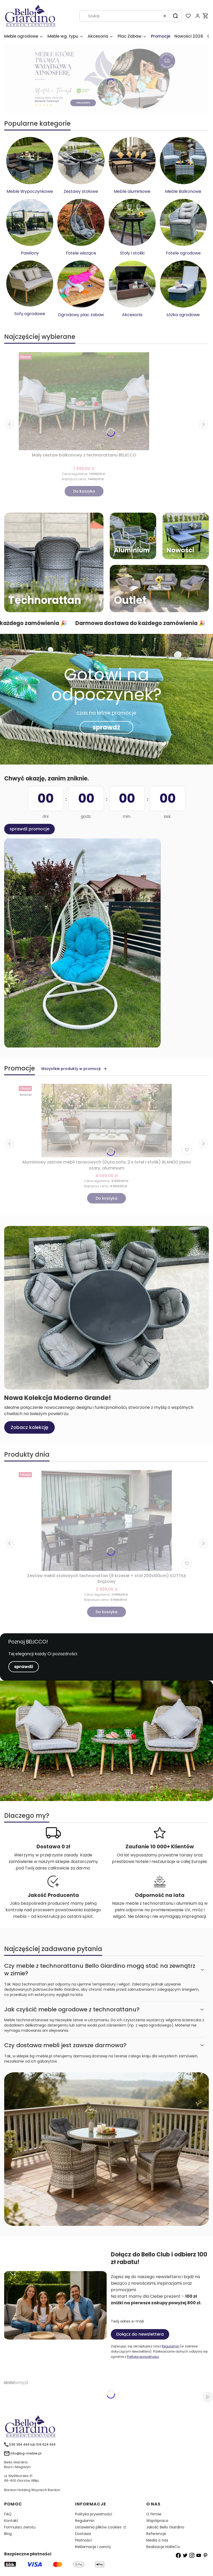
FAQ (7, 2514)
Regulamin (170, 2346)
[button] (175, 15)
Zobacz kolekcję (29, 1427)
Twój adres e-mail (127, 2321)
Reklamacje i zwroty (93, 2546)
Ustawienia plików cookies (99, 2527)
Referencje (156, 2533)
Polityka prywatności (93, 2514)
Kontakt (11, 2520)
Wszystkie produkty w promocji (74, 1068)
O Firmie (153, 2514)
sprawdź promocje (29, 829)
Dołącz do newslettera (140, 2334)
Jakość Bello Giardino (165, 2527)
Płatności (83, 2540)
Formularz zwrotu (19, 2527)
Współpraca (157, 2520)
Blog (8, 2533)
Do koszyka (84, 491)
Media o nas (157, 2540)
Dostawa (83, 2533)
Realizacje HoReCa (163, 2546)
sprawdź (106, 727)
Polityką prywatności (143, 2356)
